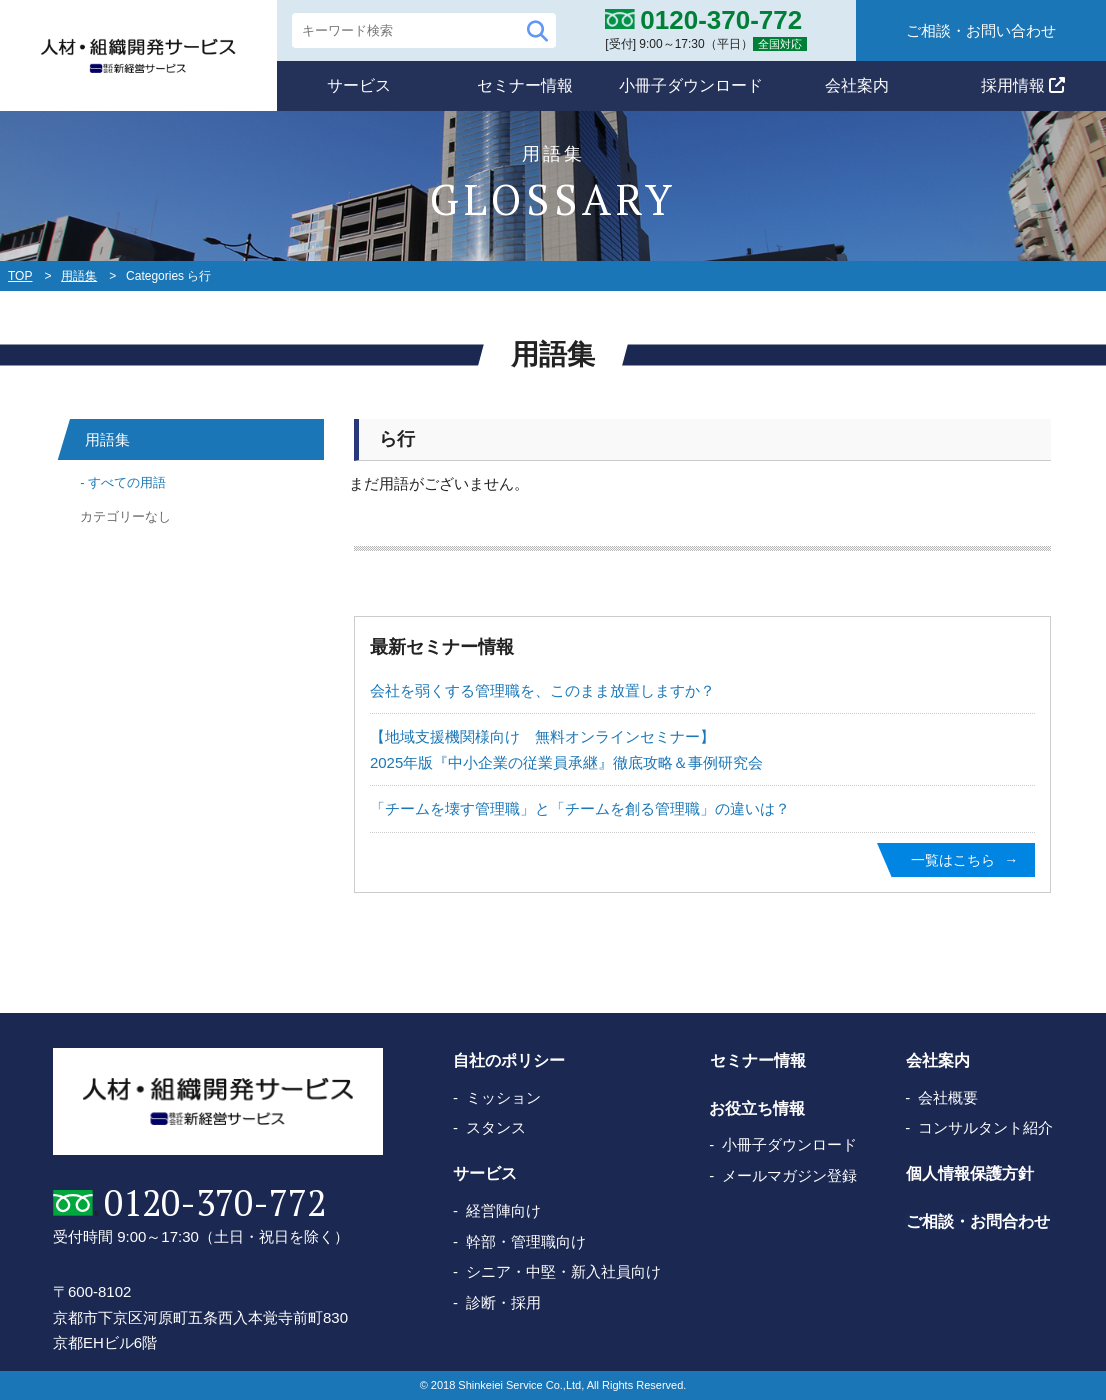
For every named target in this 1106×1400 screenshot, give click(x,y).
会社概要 (948, 1097)
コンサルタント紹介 (985, 1127)
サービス (359, 85)
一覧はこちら (953, 860)
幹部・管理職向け (526, 1241)
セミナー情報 (525, 85)
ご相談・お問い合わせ (981, 30)
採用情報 (1023, 85)
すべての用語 (127, 482)
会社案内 (857, 85)
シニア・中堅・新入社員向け (563, 1271)
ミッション (503, 1097)
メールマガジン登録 (789, 1175)
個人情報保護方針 (969, 1174)
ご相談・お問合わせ (977, 1221)
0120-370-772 (214, 1203)
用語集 (79, 276)
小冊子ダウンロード (691, 85)
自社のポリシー (509, 1061)
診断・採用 (503, 1302)
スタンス (496, 1127)
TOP (20, 276)
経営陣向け (503, 1210)
